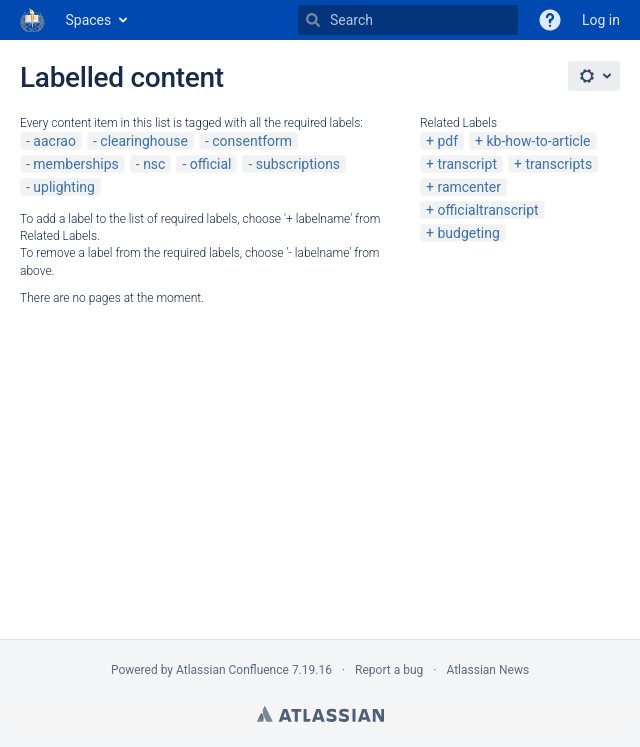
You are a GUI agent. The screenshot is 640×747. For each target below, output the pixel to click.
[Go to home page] (33, 20)
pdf (447, 141)
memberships (75, 164)
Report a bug (389, 670)
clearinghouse (144, 141)
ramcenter (469, 187)
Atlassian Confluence (232, 670)
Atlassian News (487, 670)
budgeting (468, 233)
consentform (252, 141)
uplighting (64, 187)
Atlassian (320, 714)
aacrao (54, 141)
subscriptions (298, 164)
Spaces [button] (89, 20)
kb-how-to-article (538, 141)
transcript (467, 164)
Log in (601, 20)
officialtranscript (487, 210)
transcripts (558, 164)
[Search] (313, 20)
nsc (154, 164)
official (211, 164)
